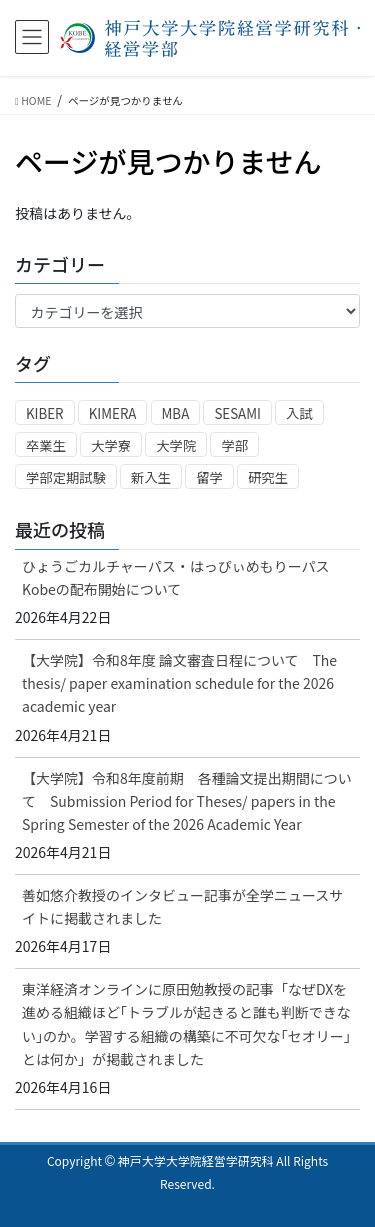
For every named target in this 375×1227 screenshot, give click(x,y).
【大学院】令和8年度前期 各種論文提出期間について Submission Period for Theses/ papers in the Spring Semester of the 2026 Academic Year (187, 801)
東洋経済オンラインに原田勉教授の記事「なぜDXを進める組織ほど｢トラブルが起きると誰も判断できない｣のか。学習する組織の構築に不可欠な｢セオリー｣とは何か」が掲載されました (186, 1023)
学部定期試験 (66, 477)
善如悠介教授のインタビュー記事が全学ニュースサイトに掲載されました (182, 906)
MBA (176, 413)
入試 (299, 413)
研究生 (268, 477)
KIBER (45, 413)
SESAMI (237, 413)
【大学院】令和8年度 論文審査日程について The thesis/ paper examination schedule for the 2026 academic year (179, 683)
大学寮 (111, 445)
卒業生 (46, 445)
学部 (234, 445)
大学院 (176, 445)
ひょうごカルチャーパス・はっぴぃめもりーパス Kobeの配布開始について (176, 577)
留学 (209, 477)
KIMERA (113, 413)
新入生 (151, 477)
